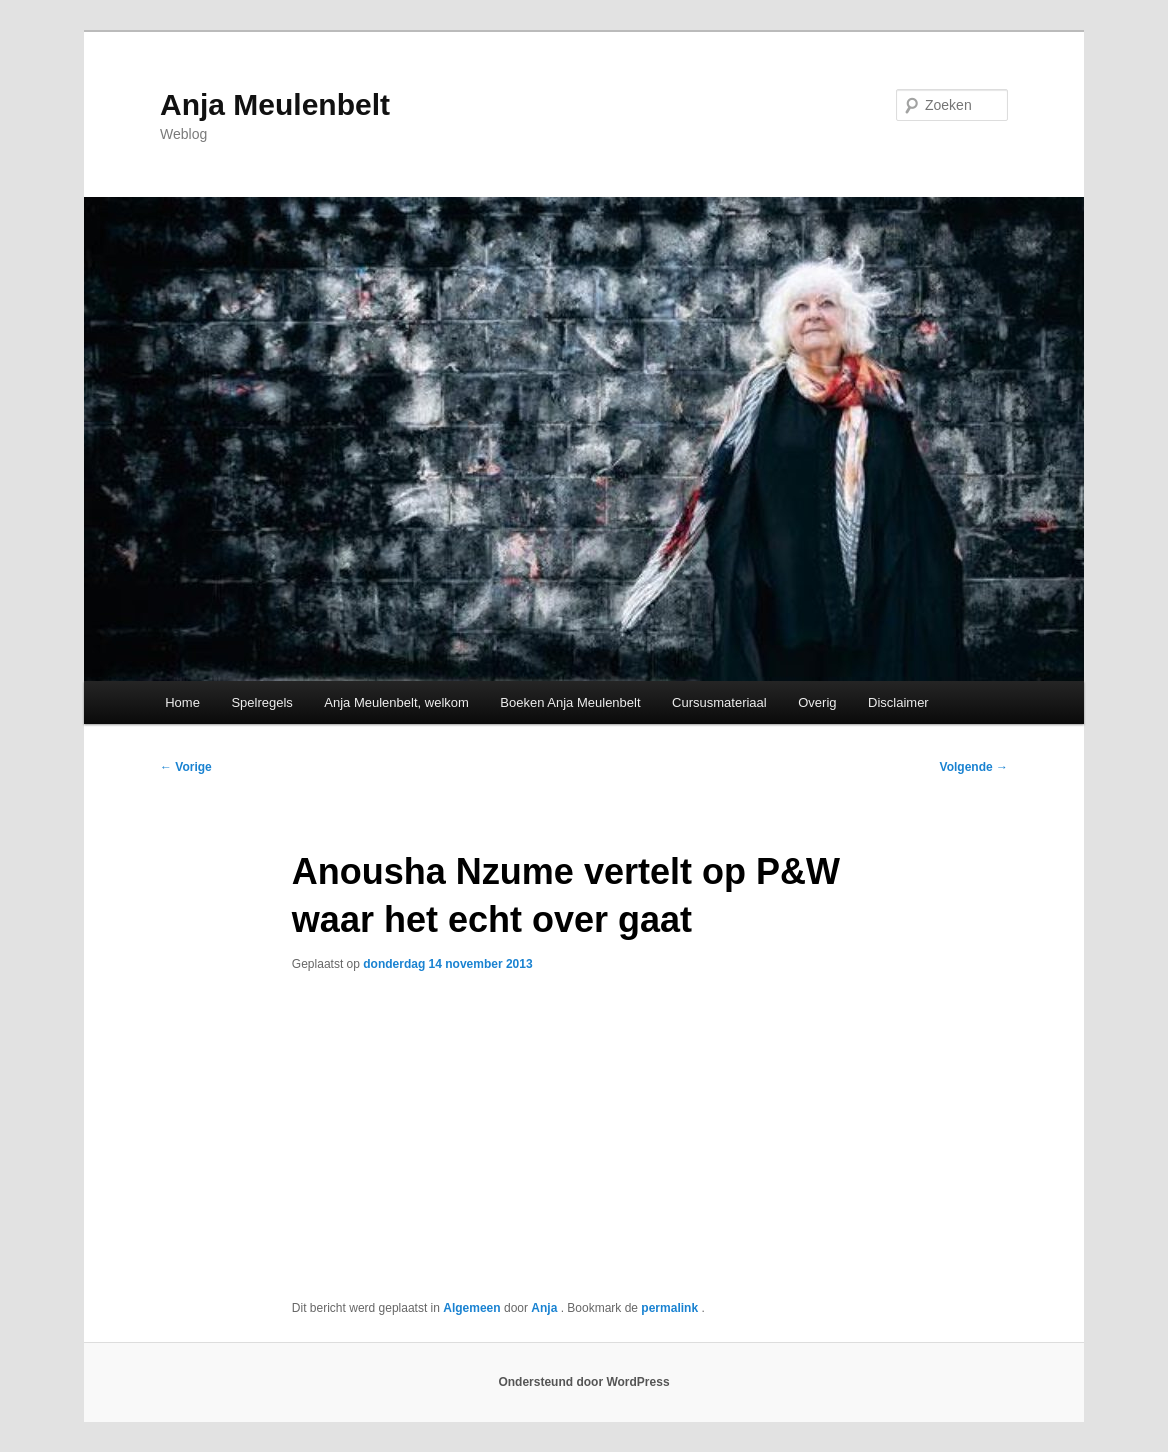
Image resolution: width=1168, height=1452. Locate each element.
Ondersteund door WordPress (583, 1382)
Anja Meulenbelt (275, 104)
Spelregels (261, 702)
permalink (671, 1308)
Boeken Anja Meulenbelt (570, 702)
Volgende (974, 767)
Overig (817, 702)
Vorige (186, 767)
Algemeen (471, 1308)
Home (182, 702)
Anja (545, 1308)
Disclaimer (898, 702)
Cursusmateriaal (719, 702)
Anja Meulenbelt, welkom (396, 702)
